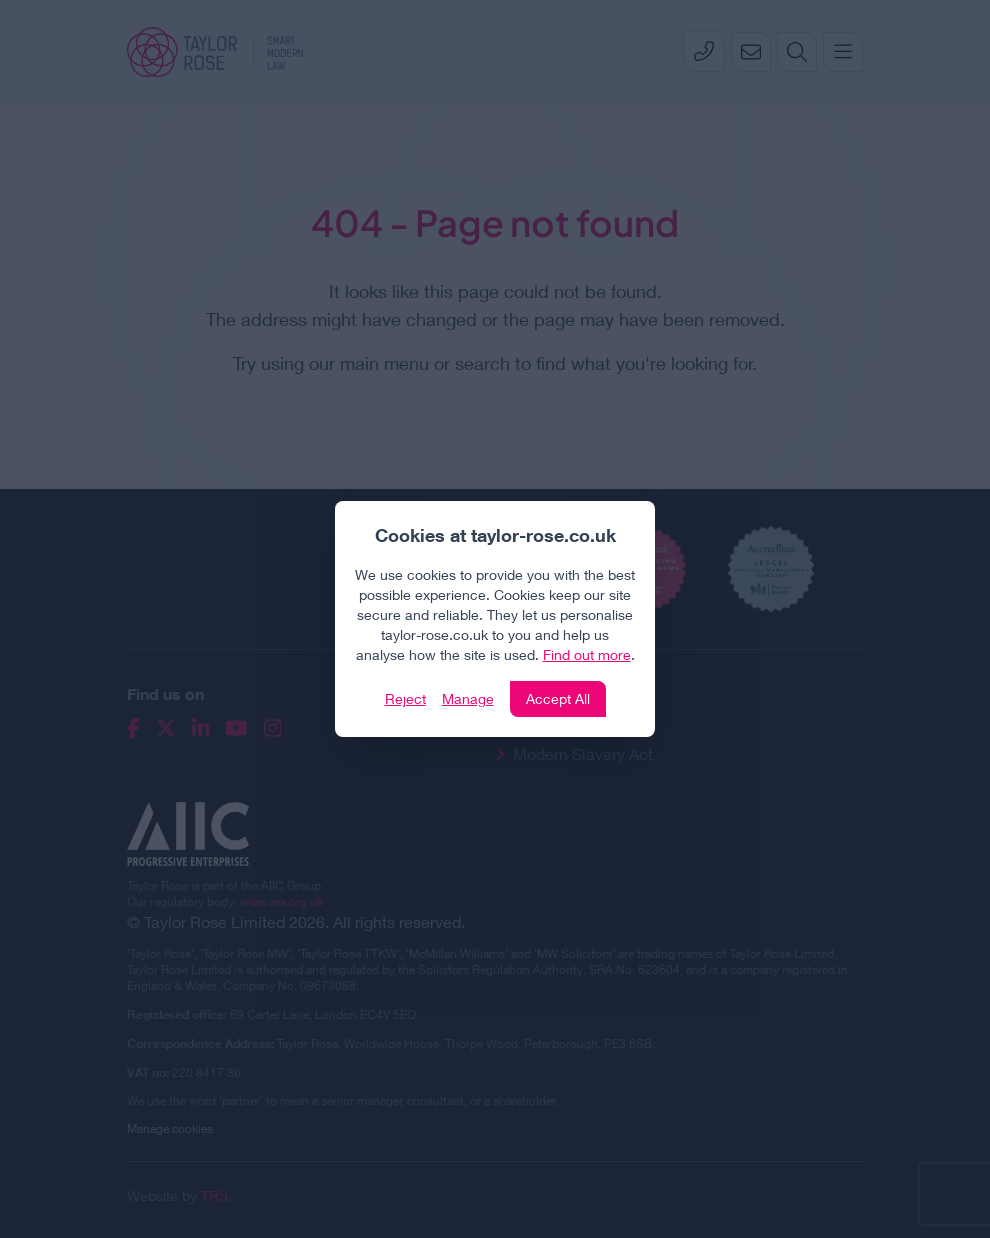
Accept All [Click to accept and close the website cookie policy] (558, 698)
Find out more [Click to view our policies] (587, 654)
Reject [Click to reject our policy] (405, 698)
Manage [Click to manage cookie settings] (468, 698)
